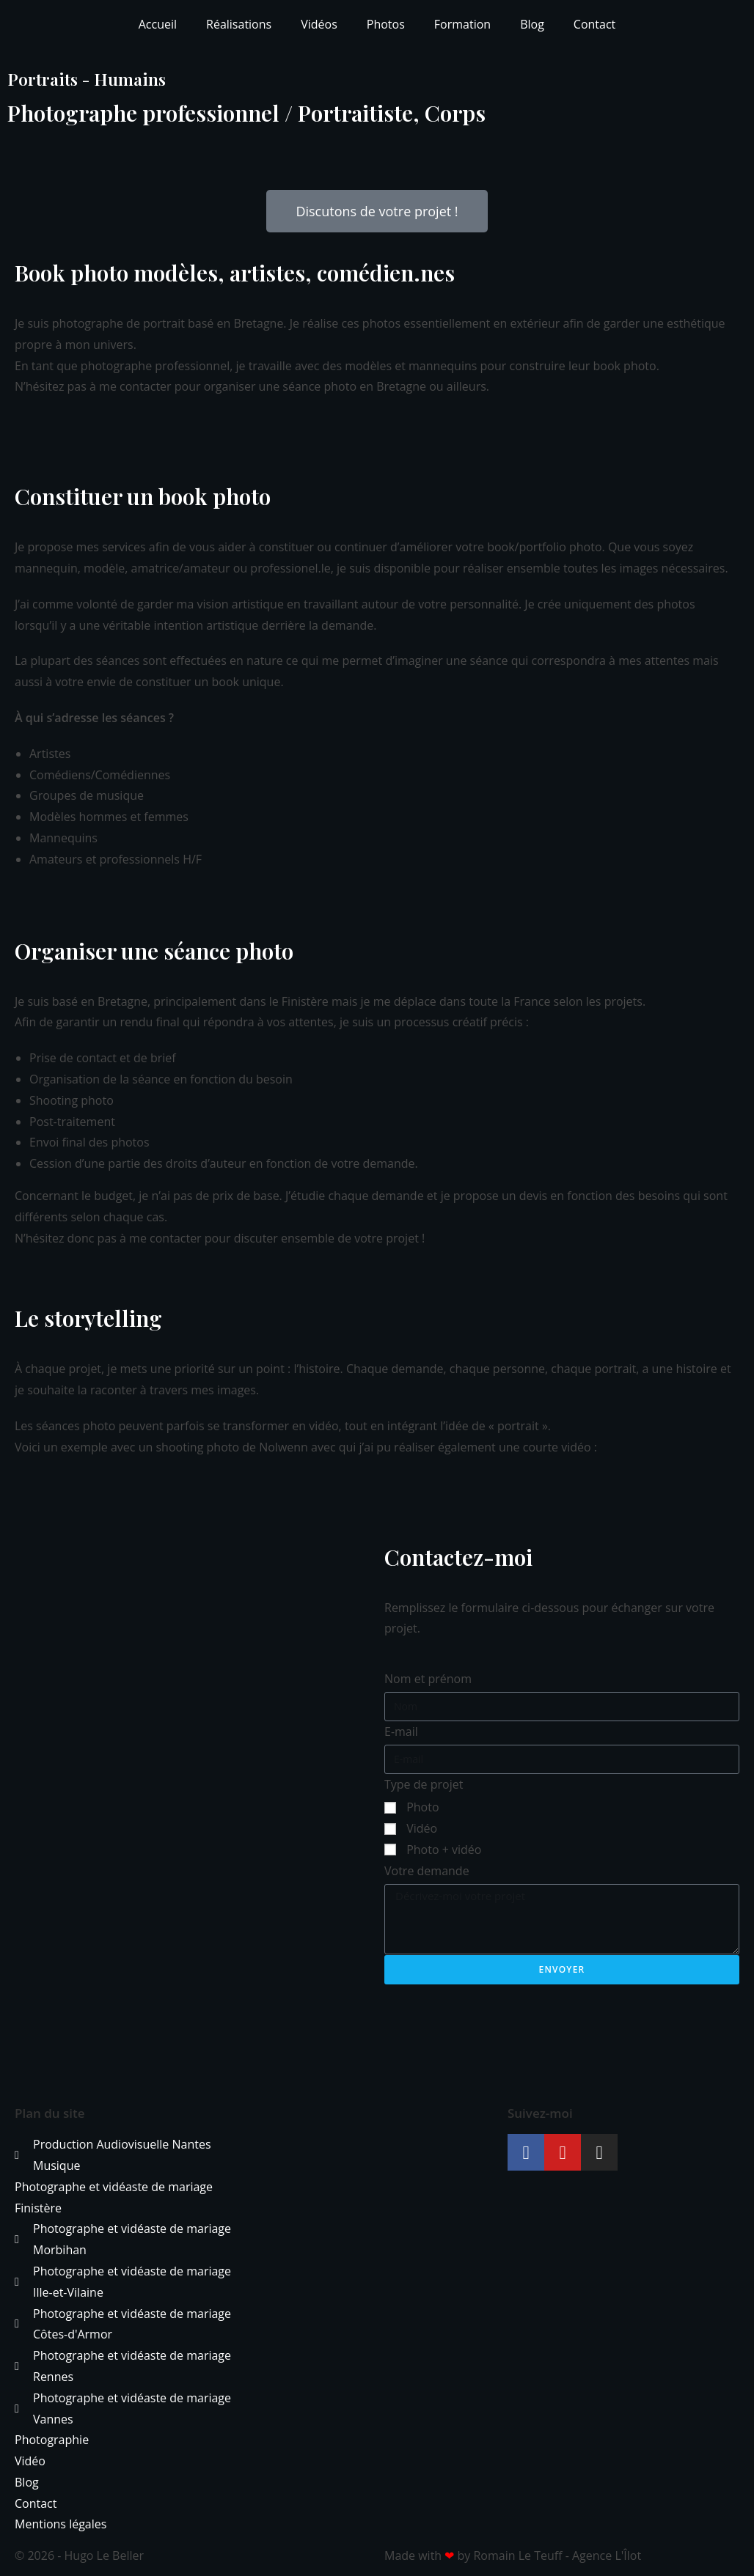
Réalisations (238, 24)
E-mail (401, 1731)
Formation (462, 24)
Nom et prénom (428, 1679)
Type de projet (423, 1784)
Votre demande (426, 1871)
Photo (422, 1807)
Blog (532, 24)
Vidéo (421, 1828)
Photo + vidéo (443, 1849)
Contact (594, 24)
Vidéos (319, 24)
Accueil (158, 24)
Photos (386, 24)
